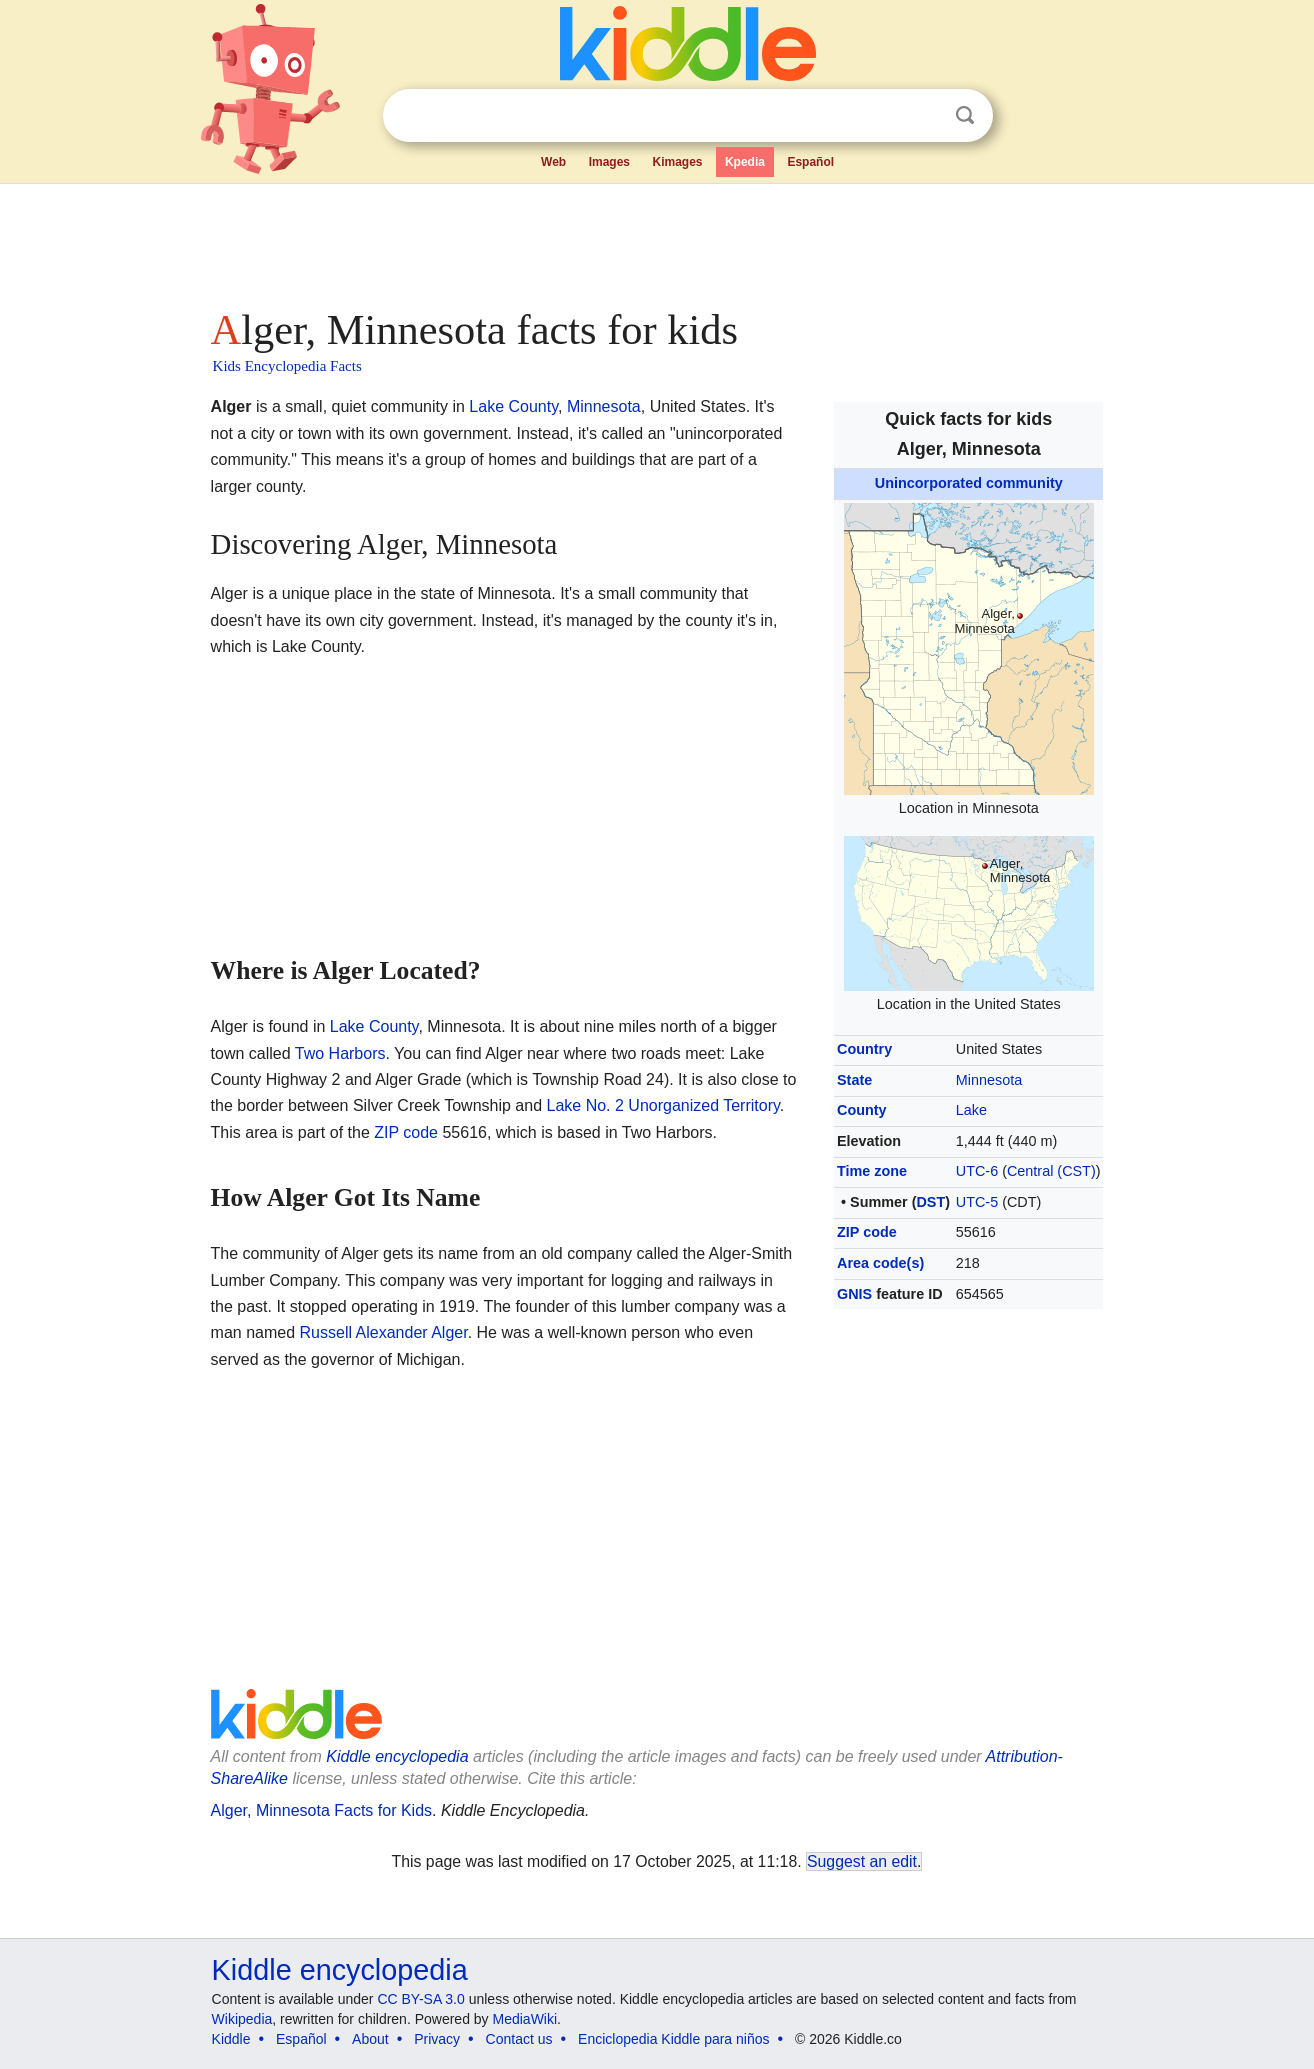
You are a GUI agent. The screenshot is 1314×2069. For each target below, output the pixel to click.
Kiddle (231, 2039)
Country (864, 1049)
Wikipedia (242, 2019)
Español (810, 162)
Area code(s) (880, 1263)
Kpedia (745, 162)
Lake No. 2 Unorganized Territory (663, 1105)
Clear (924, 116)
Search (965, 115)
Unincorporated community (969, 483)
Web (553, 162)
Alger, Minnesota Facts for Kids (321, 1810)
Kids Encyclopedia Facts (287, 366)
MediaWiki (525, 2019)
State (854, 1080)
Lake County (513, 406)
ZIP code (867, 1232)
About (370, 2039)
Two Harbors (340, 1053)
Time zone (872, 1171)
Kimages (677, 162)
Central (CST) (1051, 1171)
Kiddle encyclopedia (397, 1756)
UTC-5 (977, 1202)
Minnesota (989, 1080)
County (862, 1110)
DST (930, 1202)
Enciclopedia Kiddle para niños (673, 2039)
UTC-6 (977, 1171)
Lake (971, 1110)
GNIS (854, 1294)
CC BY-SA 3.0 (420, 1999)
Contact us (519, 2039)
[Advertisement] (656, 240)
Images (609, 162)
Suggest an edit (862, 1861)
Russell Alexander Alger (384, 1332)
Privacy (437, 2039)
